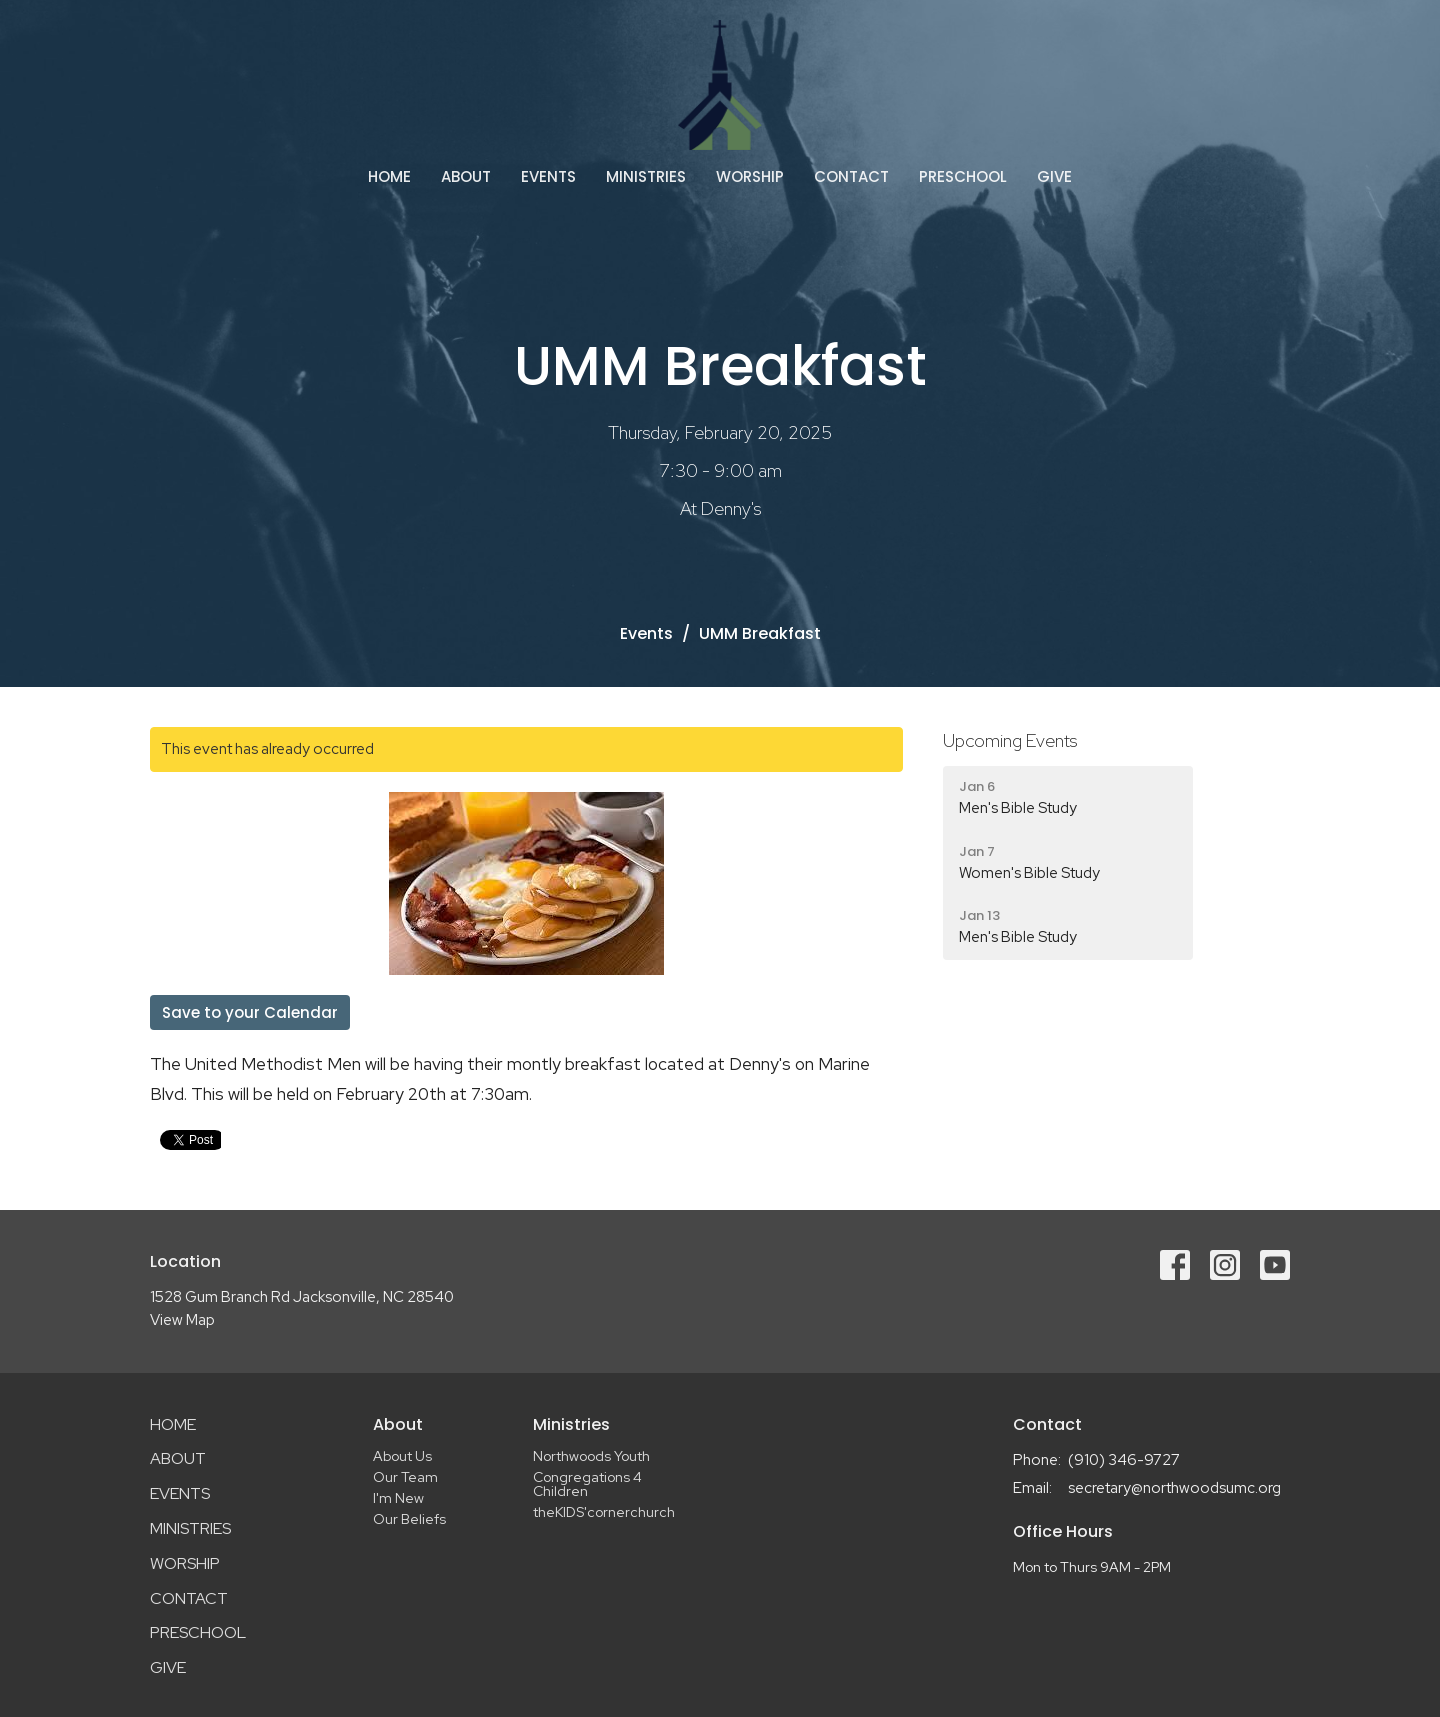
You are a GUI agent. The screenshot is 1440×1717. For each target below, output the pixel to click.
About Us (402, 1456)
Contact (851, 176)
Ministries (646, 176)
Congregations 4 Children (587, 1484)
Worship (750, 176)
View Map (182, 1320)
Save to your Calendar (250, 1012)
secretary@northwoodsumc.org (1174, 1488)
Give (1054, 176)
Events (548, 176)
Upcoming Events (1010, 740)
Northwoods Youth (591, 1456)
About (466, 176)
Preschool (963, 176)
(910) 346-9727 (1124, 1460)
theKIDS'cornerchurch (604, 1512)
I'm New (398, 1498)
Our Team (405, 1477)
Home (389, 176)
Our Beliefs (409, 1519)
